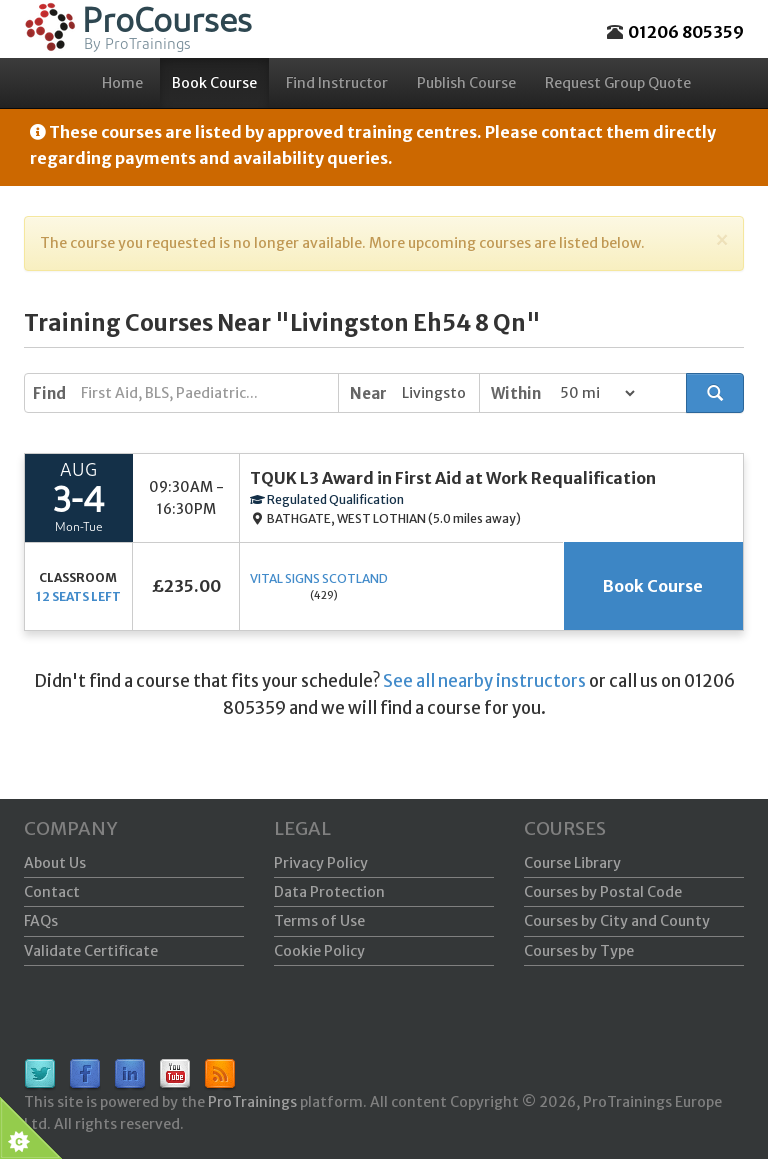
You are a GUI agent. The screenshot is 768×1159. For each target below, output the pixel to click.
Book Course (214, 83)
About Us (55, 863)
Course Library (572, 863)
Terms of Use (319, 921)
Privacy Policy (321, 863)
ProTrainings (252, 1102)
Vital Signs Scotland (319, 578)
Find (49, 393)
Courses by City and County (617, 921)
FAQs (41, 921)
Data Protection (329, 892)
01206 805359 (686, 32)
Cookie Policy (319, 951)
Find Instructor (337, 83)
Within (516, 393)
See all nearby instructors (484, 681)
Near (368, 393)
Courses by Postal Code (603, 892)
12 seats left (78, 596)
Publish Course (466, 83)
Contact (52, 892)
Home (122, 83)
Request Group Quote (618, 83)
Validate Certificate (91, 951)
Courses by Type (579, 951)
